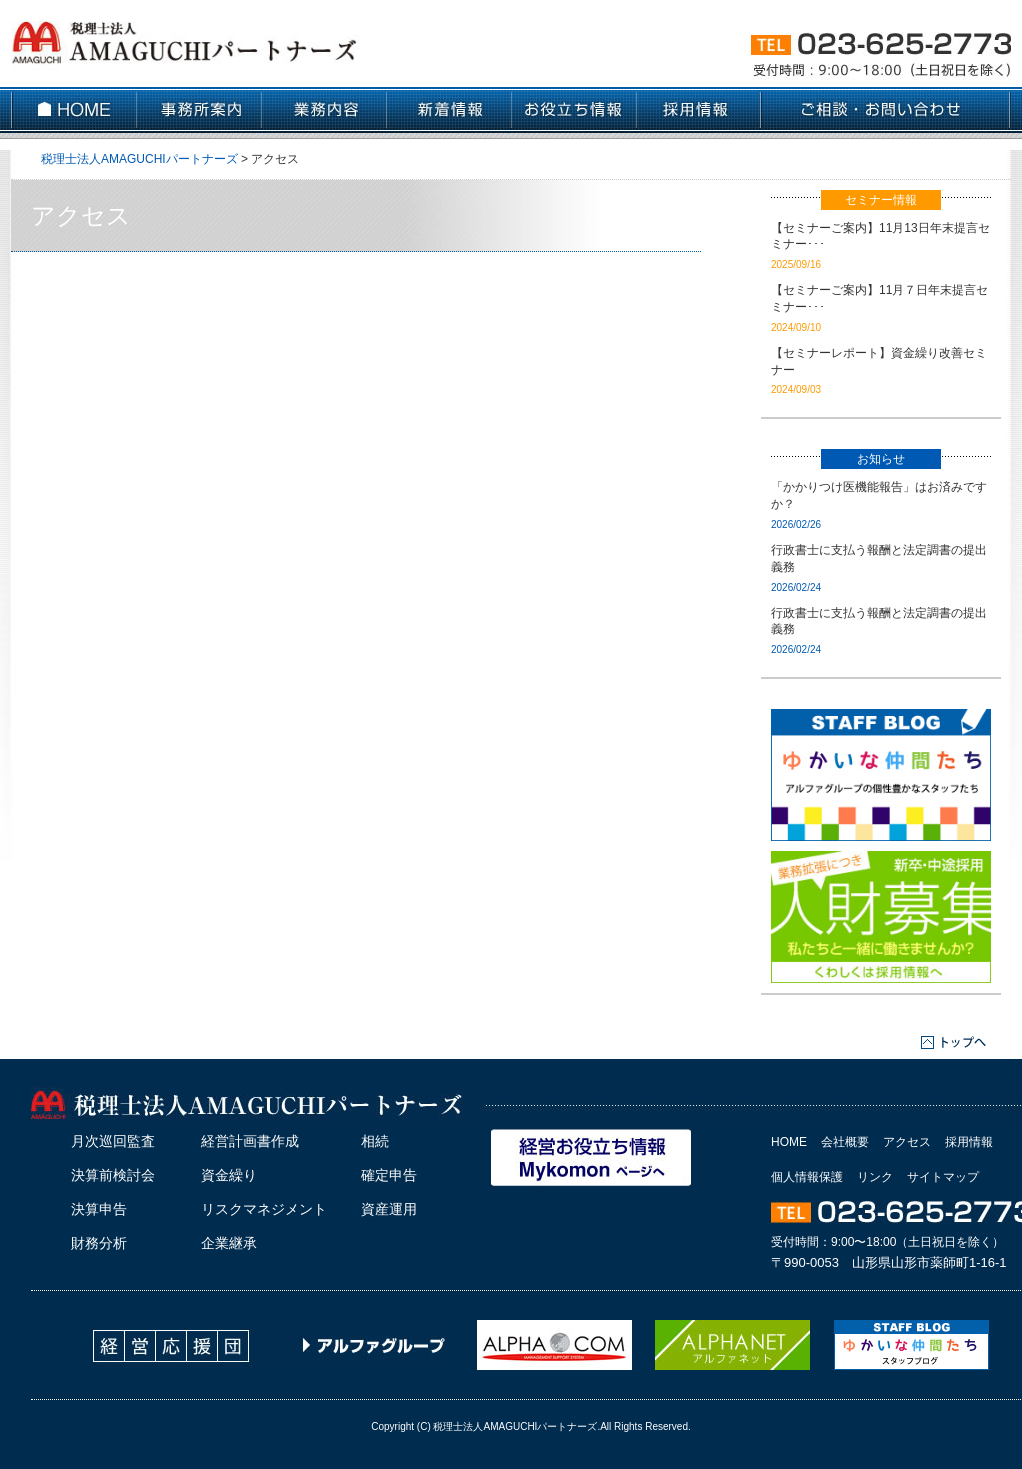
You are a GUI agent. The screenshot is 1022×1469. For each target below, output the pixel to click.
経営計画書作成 (250, 1141)
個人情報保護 (807, 1177)
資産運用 (389, 1209)
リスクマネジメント (264, 1209)
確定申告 (389, 1175)
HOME (789, 1142)
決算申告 (99, 1209)
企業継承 (229, 1243)
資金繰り (229, 1175)
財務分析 (99, 1243)
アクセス (907, 1142)
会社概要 (845, 1142)
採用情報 (969, 1142)
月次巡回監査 (113, 1141)
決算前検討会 (113, 1175)
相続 (375, 1141)
